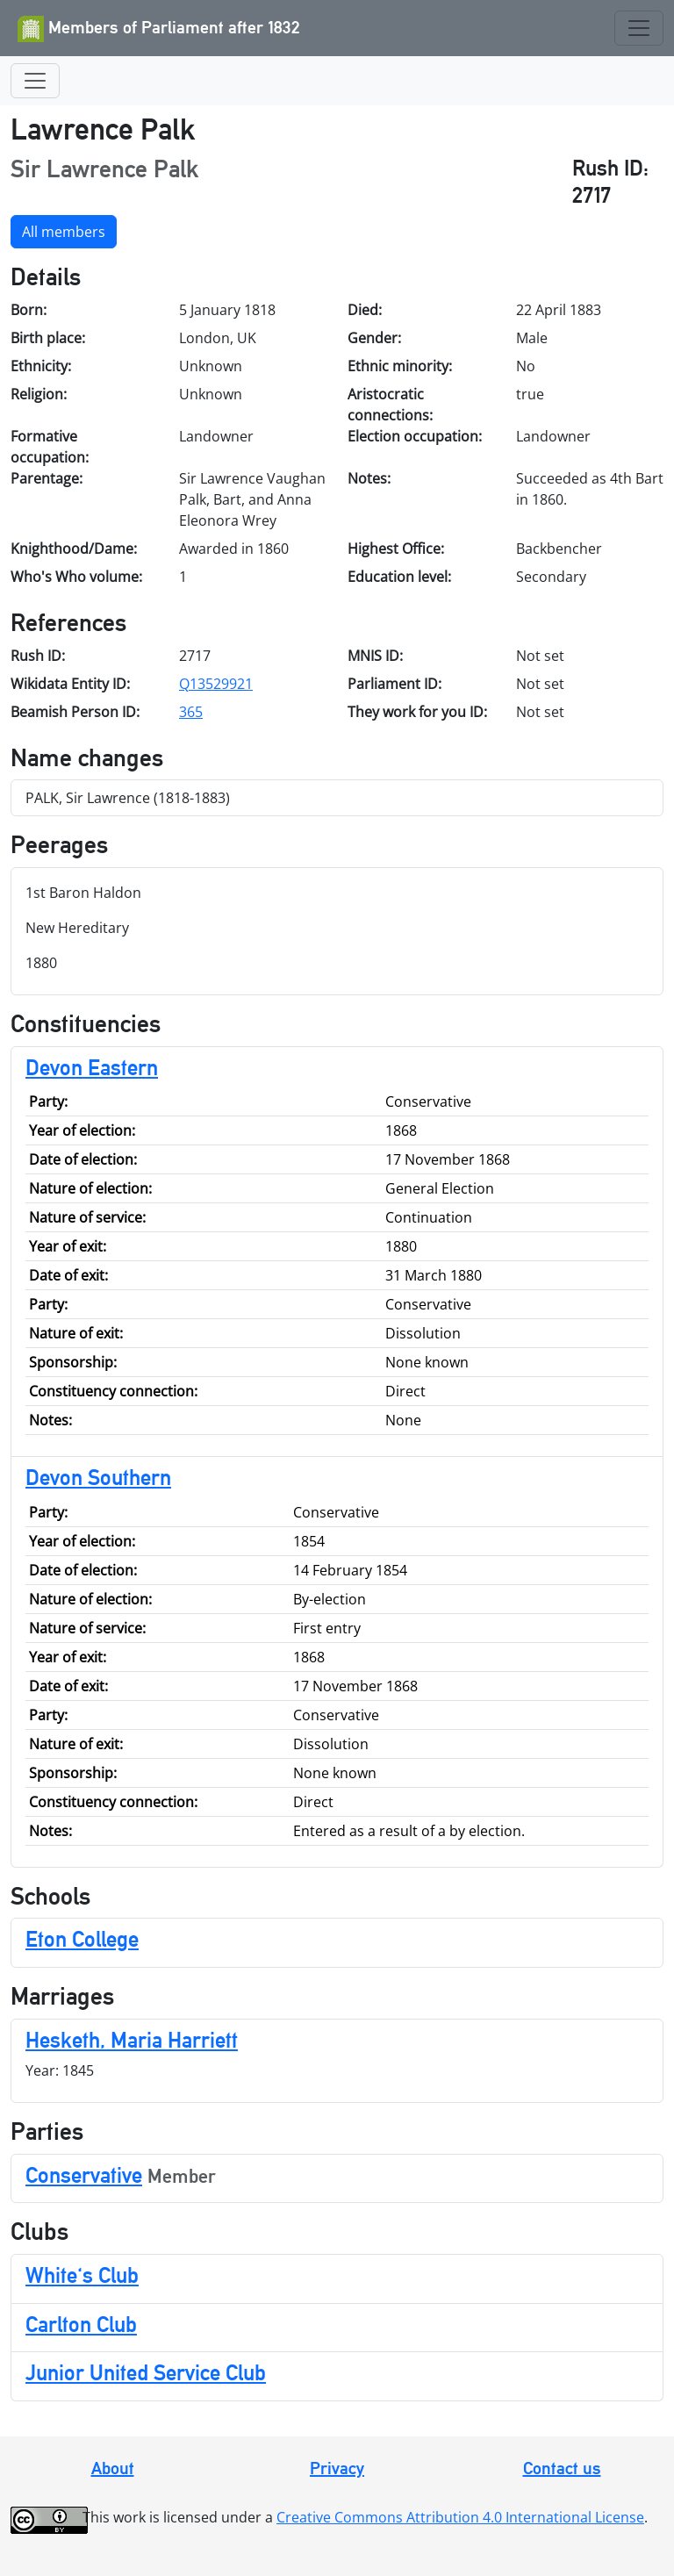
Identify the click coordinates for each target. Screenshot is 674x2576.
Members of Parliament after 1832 (159, 29)
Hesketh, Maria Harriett (131, 2040)
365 (191, 711)
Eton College (82, 1939)
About (112, 2468)
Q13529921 (216, 683)
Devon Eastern (91, 1067)
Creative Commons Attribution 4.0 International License (460, 2517)
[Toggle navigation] (638, 28)
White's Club (82, 2275)
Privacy (337, 2468)
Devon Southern (98, 1477)
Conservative (83, 2175)
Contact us (562, 2468)
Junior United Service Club (145, 2372)
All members (63, 231)
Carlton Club (81, 2324)
